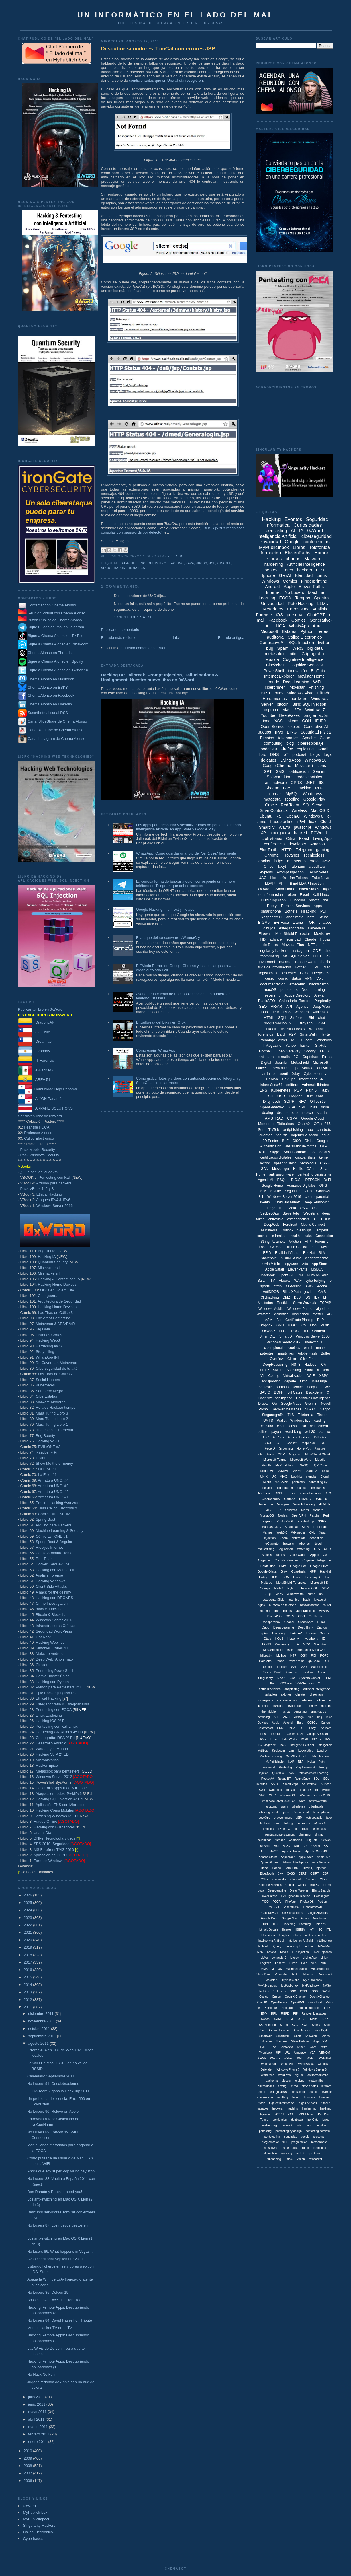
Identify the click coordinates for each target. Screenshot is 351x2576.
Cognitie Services (270, 1884)
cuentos (265, 1135)
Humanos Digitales (301, 1186)
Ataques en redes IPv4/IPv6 (59, 1793)
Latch (288, 569)
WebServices (304, 1683)
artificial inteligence (316, 1689)
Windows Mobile (270, 1309)
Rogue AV (267, 1778)
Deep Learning (296, 682)
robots (314, 900)
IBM (276, 1012)
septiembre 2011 (42, 2036)
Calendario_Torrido (295, 1001)
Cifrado (323, 693)
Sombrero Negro (49, 1391)
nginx (261, 1605)
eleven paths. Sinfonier (316, 2086)
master (318, 1314)
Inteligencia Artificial (277, 536)
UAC (262, 877)
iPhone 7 (268, 1828)
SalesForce (319, 1666)
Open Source (273, 726)
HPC (266, 1924)
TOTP (317, 956)
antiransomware (281, 1174)
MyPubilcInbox (285, 1465)
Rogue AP (267, 1470)
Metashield (300, 1062)
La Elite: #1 (47, 1469)
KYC (260, 1952)
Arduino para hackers (54, 1183)
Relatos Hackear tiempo (56, 1407)
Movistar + (304, 765)
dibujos (269, 928)
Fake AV (296, 1633)
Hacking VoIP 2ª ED (52, 1754)
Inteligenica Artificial (300, 1940)
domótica (281, 1314)
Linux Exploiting (49, 1715)
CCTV (290, 1616)
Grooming (286, 1448)
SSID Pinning (267, 2024)
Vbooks (284, 1281)
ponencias (290, 2136)
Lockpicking (305, 1750)
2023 (28, 1917)
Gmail (323, 749)
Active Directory (297, 995)
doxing (267, 1112)
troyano (306, 1023)
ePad (294, 2086)
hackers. (277, 2108)
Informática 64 (311, 1079)
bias (313, 1107)
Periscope (270, 2007)
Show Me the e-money (54, 1463)
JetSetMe (323, 1946)
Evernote (325, 1728)
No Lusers (294, 592)
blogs (315, 754)
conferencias (316, 541)
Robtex (282, 1666)
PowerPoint (296, 1661)
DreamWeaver (299, 1890)
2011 (28, 2007)
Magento (295, 1454)
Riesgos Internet (49, 1547)
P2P (292, 1034)
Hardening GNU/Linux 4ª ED (59, 1732)
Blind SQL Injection (309, 704)
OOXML (264, 889)
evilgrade (294, 1705)
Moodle (320, 1459)
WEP (272, 1795)
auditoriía (272, 2080)
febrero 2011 (39, 2434)
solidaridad (264, 1840)
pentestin (298, 1482)
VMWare (285, 1683)
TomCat (290, 1789)
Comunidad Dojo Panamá (47, 1089)
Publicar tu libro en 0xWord (40, 1009)
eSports (278, 1705)
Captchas (310, 1056)
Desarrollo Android (51, 1743)
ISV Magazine (267, 1745)
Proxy (272, 906)
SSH (269, 1096)
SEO (263, 1006)
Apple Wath (305, 1857)
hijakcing (266, 2114)
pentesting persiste (318, 2131)
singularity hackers (273, 950)
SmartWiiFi (283, 2036)
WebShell (325, 2058)
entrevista (275, 1219)
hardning (326, 2108)
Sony (305, 1526)
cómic (283, 978)
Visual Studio (291, 1258)
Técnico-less (318, 872)
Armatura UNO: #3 (53, 1486)
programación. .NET (274, 2142)
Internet (273, 592)
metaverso (296, 861)
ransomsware (309, 1605)
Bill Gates (294, 1392)
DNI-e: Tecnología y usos (54, 1838)
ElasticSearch (321, 1890)
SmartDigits (320, 2030)
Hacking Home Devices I (58, 1307)
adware (276, 939)
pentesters (289, 989)
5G (329, 1431)
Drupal (263, 1404)
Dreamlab (35, 1041)
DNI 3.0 (314, 1884)
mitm (293, 653)
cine (327, 950)
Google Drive (319, 1566)
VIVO (283, 1476)
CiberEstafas (46, 1396)
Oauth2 (304, 1124)
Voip (319, 978)
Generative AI (316, 726)
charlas (293, 558)
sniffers (292, 1085)
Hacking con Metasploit (55, 1570)
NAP (291, 1761)
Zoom (284, 1538)
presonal (318, 2136)
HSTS (296, 1365)
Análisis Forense (49, 1575)
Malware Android (50, 1653)
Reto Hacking (300, 603)
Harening (305, 1924)
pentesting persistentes (280, 1834)
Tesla (325, 1470)
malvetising (269, 2125)
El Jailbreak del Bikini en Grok (161, 1022)
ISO (319, 1929)
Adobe (322, 1286)
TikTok (273, 1129)
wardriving (293, 1432)
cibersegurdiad (268, 1812)
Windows (270, 581)
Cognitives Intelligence (313, 1398)
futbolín (325, 2103)
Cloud (325, 821)
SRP (325, 2019)
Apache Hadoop (299, 1437)
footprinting (269, 956)
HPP (313, 1571)
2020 (28, 1940)
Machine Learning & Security (59, 1530)
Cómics (298, 620)
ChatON (295, 1879)
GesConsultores (292, 1913)
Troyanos (291, 855)
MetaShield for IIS (297, 1756)
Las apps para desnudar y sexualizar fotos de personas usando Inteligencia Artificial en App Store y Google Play (188, 827)
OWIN (326, 1991)
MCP (306, 1644)
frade (262, 2103)
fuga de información (274, 967)
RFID (267, 1253)
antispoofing (271, 1381)
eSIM (299, 1817)
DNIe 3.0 (321, 1499)
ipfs (296, 1828)
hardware (299, 698)
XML (312, 1532)
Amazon (317, 844)
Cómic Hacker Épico (53, 1676)
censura (267, 1426)
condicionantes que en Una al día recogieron (166, 80)
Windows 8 (313, 816)
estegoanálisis (298, 1219)
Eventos (293, 519)
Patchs (314, 1515)
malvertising (266, 1549)
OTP (323, 1146)
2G (321, 1431)
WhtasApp (287, 2063)
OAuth (311, 1169)
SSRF (322, 1521)
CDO (304, 973)
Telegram (304, 849)
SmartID (285, 1336)
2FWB (325, 1387)
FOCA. (276, 1901)
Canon (325, 1722)
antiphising (291, 1689)
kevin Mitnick (271, 1264)
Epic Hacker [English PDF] (58, 1693)
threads (280, 1840)
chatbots (324, 1129)
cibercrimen (275, 687)
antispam (266, 1056)
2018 (28, 1955)
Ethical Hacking (49, 1194)
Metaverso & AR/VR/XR (55, 1324)
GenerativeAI (272, 642)
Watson (288, 2058)
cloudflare (317, 866)
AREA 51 (34, 1079)
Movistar (297, 687)
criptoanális (315, 2080)
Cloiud (324, 1879)
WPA (279, 1594)
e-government (283, 1817)
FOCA (285, 597)
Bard (281, 1034)
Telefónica (319, 547)
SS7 (304, 1666)
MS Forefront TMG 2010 (54, 1849)
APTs (327, 1549)
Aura (317, 625)
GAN (264, 1169)
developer (297, 844)
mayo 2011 (38, 2412)
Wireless (299, 810)
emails (262, 2092)
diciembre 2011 (41, 2013)
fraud (277, 1823)
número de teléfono (282, 1605)
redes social (290, 2147)
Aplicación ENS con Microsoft (60, 1805)
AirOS (274, 1851)
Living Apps (290, 760)
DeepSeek (321, 973)
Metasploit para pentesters (64, 1771)
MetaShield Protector (292, 933)
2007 (28, 2473)
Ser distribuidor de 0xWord (40, 1116)
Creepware (305, 1622)
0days (312, 1387)
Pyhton (292, 1588)
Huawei (286, 1929)
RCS (291, 1773)
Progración (287, 2007)
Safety (316, 2024)
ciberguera (265, 1700)
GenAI (285, 575)
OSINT (41, 1458)
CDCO (267, 1443)
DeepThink (305, 1627)
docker (264, 861)
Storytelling (45, 1351)
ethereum (297, 984)
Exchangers (321, 1896)
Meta (292, 1208)
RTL (327, 1661)
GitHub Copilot (296, 1247)
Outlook (287, 1230)
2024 (28, 1910)
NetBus (264, 1991)
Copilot (291, 1443)
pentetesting (272, 2136)
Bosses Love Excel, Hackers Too (54, 2300)
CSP (326, 1873)
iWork (267, 1482)
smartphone (271, 911)
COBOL (312, 1722)
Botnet (300, 967)
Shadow (307, 1672)
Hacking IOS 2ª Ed (51, 1721)
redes (322, 631)
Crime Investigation (52, 1603)
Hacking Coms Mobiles (55, 1810)
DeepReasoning (275, 1365)
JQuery (276, 1946)
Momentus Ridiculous (276, 1124)
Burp (300, 1722)
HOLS (279, 1638)
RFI (305, 1331)
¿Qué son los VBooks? (39, 1172)
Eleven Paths (311, 586)
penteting (300, 1711)
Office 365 (322, 1124)
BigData (318, 670)
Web (300, 2058)
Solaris (325, 2036)
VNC (262, 1795)
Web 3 (311, 2058)
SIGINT (301, 2019)
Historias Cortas (49, 1335)
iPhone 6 (311, 1705)
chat (321, 1017)
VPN (309, 978)
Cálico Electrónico (39, 1138)
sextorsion (294, 1286)
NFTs (312, 945)
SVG (295, 2024)
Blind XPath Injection (298, 1292)
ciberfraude (316, 1806)
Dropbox (265, 1325)
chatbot (325, 922)
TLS (291, 1415)
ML (293, 1040)
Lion (313, 1325)
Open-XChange (319, 1996)
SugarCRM (320, 2041)
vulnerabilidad (305, 1610)
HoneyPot (303, 1448)
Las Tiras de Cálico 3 (55, 1312)
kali (279, 816)
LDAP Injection (273, 900)
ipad (266, 721)
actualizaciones (270, 1689)
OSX (303, 1655)
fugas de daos (308, 2103)
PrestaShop (305, 1521)
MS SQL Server (296, 956)
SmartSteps (290, 1784)
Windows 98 (305, 2063)
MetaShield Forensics (291, 1582)
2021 (28, 1932)
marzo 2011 (38, 2427)
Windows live (300, 1421)
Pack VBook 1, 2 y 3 (37, 1188)
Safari (262, 1281)
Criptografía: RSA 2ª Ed (55, 1738)
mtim (300, 2125)
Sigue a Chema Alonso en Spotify (55, 661)
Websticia (310, 1213)
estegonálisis (278, 2092)
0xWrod (265, 1845)
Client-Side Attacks (51, 1586)
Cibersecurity (271, 1499)
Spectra (321, 597)
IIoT (311, 1929)
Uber (272, 1683)
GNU (280, 1325)
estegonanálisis (274, 1599)
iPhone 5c (320, 1823)
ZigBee (299, 2075)
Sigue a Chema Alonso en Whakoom (58, 644)
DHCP (321, 1622)
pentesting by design (288, 2131)
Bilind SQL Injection (314, 1868)
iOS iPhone (306, 2114)
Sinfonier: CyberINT (52, 1648)
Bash (291, 1493)
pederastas (319, 1828)
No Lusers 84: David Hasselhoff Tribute (59, 2320)
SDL (316, 1778)
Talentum (297, 866)
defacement (319, 1426)
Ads (305, 1264)
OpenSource (303, 1068)
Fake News (321, 877)
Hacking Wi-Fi (47, 1441)
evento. (313, 2092)
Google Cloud (312, 1118)
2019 (28, 1947)
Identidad (304, 575)
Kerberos (291, 1510)
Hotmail (265, 1051)
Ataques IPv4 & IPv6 (53, 1200)
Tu (316, 1789)
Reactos (267, 1666)
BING (292, 732)
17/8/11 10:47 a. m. (133, 617)
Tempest (321, 1230)
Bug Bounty (45, 1435)
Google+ (283, 1504)
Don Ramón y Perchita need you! (54, 2192)
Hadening (289, 1924)
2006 (28, 2480)
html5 (278, 1286)
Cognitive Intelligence (303, 659)
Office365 (318, 1101)
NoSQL (305, 1465)
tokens (292, 721)
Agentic (302, 1006)
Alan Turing (314, 1717)
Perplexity (322, 1001)
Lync (304, 1963)
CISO (297, 1141)
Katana (271, 1952)
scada (322, 1112)
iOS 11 (279, 2114)
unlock (289, 2159)
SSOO (275, 1784)
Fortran (322, 1901)
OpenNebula (279, 2002)
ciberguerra (280, 832)
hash (306, 1599)
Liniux (324, 1957)
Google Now (289, 1918)
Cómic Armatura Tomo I (55, 1553)
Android (272, 586)
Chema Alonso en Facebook (51, 695)
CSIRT (314, 1873)
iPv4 (301, 821)
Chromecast (265, 1728)
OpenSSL (286, 1275)
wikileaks (320, 1012)
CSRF (325, 1163)
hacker (305, 1045)
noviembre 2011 (42, 2021)
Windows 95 (295, 1594)
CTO (328, 1493)
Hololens (320, 1924)
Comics (290, 581)
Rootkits (283, 1303)
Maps (305, 1510)
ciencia (311, 1476)
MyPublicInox (289, 1985)
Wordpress (312, 793)
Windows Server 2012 (54, 1777)
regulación (285, 1549)
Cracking (303, 788)
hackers (304, 569)
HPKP (262, 1739)
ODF (316, 950)
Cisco (291, 1359)
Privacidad (270, 541)
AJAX (286, 1845)
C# (325, 1555)
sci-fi (326, 1135)
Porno (263, 1409)
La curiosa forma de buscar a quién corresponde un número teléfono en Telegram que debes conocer (185, 883)
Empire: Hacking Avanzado (58, 1503)
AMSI (286, 1717)
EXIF (302, 1728)
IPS (327, 1739)
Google (292, 541)
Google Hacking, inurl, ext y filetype (165, 909)
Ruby (325, 1090)
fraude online (281, 821)
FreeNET (277, 1734)
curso (269, 978)
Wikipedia (298, 1532)
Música (272, 659)
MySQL (292, 793)
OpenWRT (298, 2002)
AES (317, 1549)
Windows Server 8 (315, 2069)
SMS (280, 771)
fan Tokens (299, 877)
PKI (300, 1275)
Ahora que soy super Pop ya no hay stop (61, 2171)
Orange (265, 1588)
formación (271, 552)
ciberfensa (298, 1806)
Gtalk (267, 1638)
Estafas (289, 631)
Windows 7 (315, 709)
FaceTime (266, 1504)
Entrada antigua (231, 637)
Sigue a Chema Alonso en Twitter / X (58, 670)
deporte (290, 1381)
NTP (293, 1655)
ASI (326, 1845)
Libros (299, 547)
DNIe (309, 1141)
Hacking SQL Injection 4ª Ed (59, 1799)
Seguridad (293, 1191)
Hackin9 (326, 1571)
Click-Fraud (308, 1359)
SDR (325, 1588)
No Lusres (279, 1991)
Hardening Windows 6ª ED (56, 1816)
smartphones (283, 1610)
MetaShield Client (317, 1454)
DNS (274, 754)
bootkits (296, 1476)
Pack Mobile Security (37, 1149)
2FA (297, 709)
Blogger (295, 1096)
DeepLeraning (277, 1890)
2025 (28, 1902)
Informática (268, 1935)
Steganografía (273, 1415)
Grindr (305, 1918)
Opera (316, 1208)
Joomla (281, 1062)
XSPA (323, 1376)
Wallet (282, 1421)
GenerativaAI (269, 1913)
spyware (291, 1264)
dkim (325, 1107)
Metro (296, 1974)
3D (315, 1219)
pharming (305, 1834)
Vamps (267, 1532)
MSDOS (317, 1269)
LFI (325, 1297)
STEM (284, 2024)
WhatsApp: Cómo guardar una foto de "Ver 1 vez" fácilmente (186, 853)
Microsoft (269, 631)
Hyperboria (310, 1638)
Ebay (312, 1728)
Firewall (264, 933)
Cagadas (264, 1560)
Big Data (43, 1329)
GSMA (275, 1247)
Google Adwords (316, 1913)
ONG (323, 1186)
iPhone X (284, 1828)
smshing (264, 1717)
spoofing (291, 799)
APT (282, 883)
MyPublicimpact (36, 2519)
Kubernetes (45, 1385)
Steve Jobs (291, 1213)
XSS (278, 721)
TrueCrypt (320, 1526)
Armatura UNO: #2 (53, 1491)
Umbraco (300, 2052)
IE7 (316, 1297)
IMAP (304, 1739)
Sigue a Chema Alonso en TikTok (55, 635)
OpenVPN (299, 1515)
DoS (297, 1297)
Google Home (272, 1186)
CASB (291, 1873)
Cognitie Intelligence (316, 1560)
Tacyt (281, 866)
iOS (279, 614)
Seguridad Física (316, 732)
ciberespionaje (310, 743)
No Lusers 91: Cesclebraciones (53, 2083)
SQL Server (313, 805)
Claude (310, 939)
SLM (322, 1253)
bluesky (286, 2080)
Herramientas (275, 698)
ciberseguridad (316, 536)
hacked (300, 832)
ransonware (271, 2147)
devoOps (264, 1817)
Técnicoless (313, 855)
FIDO (265, 1901)
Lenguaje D (279, 1957)
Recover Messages (286, 1409)
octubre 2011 (39, 2028)
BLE (285, 1141)
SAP (294, 1666)
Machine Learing (296, 1968)
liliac (304, 1828)
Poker (279, 1661)
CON (306, 721)
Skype (275, 1152)
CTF (280, 1443)
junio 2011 (37, 2404)
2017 (28, 1962)
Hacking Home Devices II (59, 1284)
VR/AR (276, 1006)
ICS (303, 1325)
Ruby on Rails (317, 1275)
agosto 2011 (39, 2043)
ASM (268, 1320)
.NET (310, 782)
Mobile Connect (313, 1225)
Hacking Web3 (48, 1340)
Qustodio (278, 1773)
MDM (281, 1454)
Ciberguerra (48, 1295)
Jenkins (308, 1946)
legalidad (293, 939)
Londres (280, 1963)
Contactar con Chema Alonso (52, 605)
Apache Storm (268, 1857)
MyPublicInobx (275, 1761)
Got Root (43, 1637)
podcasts (269, 749)
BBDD (279, 1493)
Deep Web (321, 1006)
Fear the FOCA (36, 1127)
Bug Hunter (47, 1251)
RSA (291, 1107)
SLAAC (310, 1409)
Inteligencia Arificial (301, 1745)
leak (313, 821)
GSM (320, 1023)
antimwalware (318, 1801)
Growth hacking (304, 1504)
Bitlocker (320, 1437)
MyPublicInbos (312, 1980)
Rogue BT (284, 1778)
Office (268, 866)
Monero (318, 1510)
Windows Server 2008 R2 (278, 1801)
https (278, 861)
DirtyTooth (271, 1101)
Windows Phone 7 (288, 2069)
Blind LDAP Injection (307, 883)
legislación (268, 973)
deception (316, 1538)
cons (321, 765)
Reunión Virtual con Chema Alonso (56, 613)
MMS (264, 1968)
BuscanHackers (310, 1493)
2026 (28, 1895)
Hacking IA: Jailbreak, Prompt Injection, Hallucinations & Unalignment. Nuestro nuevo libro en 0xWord (160, 677)
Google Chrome (277, 765)
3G (296, 1056)
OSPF (304, 1991)
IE (323, 1638)
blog (290, 743)
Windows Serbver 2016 (315, 1795)
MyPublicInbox (35, 2512)
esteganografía (291, 928)
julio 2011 (36, 2397)
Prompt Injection (290, 872)
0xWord (29, 2506)
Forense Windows (48, 1861)
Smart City (267, 1336)
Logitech (265, 1963)
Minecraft (309, 1974)
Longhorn (323, 1750)
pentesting (276, 530)
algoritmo (323, 1309)
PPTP (264, 1370)
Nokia (311, 1761)
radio (314, 861)
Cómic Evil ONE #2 (54, 1514)
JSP (212, 563)
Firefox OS (307, 1901)
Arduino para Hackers (54, 1525)
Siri (311, 1017)
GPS (287, 788)
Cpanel (289, 1622)
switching (303, 1549)
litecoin (318, 1543)
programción (299, 2142)
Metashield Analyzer (311, 1649)
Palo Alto (265, 1661)
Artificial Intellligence (295, 1862)
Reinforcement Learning (313, 1773)
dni (321, 1594)
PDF (324, 911)
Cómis (302, 1884)
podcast (299, 754)
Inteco (297, 1935)
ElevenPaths (298, 552)
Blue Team (314, 1096)
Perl (326, 1515)
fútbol (304, 1381)
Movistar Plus (293, 945)
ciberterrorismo (316, 1258)
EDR (322, 1443)
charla (325, 962)
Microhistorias (47, 1760)
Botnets (291, 911)
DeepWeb (271, 1225)
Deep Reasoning (316, 1202)
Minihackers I (49, 1273)
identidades (279, 2119)
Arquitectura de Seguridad (59, 1301)
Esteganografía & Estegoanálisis (63, 1704)
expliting (282, 2097)
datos (296, 978)
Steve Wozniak (304, 1303)
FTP (308, 1242)
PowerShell (274, 670)
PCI (313, 1655)
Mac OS (277, 1968)
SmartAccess (301, 2030)
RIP (295, 2013)
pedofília (321, 2125)
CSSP (264, 1879)
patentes (266, 1353)
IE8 (274, 1577)
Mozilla (266, 1465)
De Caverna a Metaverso (56, 1363)
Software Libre (280, 777)
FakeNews (316, 928)
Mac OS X (320, 810)
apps (318, 906)
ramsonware (319, 2142)
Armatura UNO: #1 (53, 1497)
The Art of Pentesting (53, 1318)
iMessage (319, 1381)
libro (262, 754)
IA (301, 530)
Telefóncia (286, 2047)
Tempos (302, 597)
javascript (302, 827)
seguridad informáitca (291, 1487)
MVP (325, 1247)
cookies (294, 1348)
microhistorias (269, 838)
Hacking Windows (50, 1581)
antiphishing (293, 1129)
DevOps (288, 1079)
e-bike (320, 1700)
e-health (278, 1236)
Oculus (263, 1996)
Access (267, 1555)
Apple (289, 586)
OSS (315, 1991)
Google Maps (291, 1404)
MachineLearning (271, 1756)
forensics (265, 1034)
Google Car (298, 1566)
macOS (270, 989)
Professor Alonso (38, 1133)
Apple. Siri (323, 1857)
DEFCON (312, 1180)
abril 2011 (37, 2419)
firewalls (288, 1543)
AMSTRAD (274, 1118)
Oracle (224, 563)
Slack (281, 1678)
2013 (28, 1992)
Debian (272, 1079)
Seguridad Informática (123, 567)
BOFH (278, 1392)
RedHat (309, 1253)
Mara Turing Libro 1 (52, 1424)
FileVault (290, 1901)
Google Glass (267, 1571)
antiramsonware (317, 2075)
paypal (276, 1432)
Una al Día (42, 1832)
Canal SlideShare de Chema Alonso (57, 721)
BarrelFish (291, 1868)
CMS (322, 1292)
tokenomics (288, 738)
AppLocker (288, 1857)
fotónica (293, 1599)
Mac (327, 967)
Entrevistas (297, 608)
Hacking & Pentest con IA (59, 1279)
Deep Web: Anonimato (54, 1659)
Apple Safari (274, 1269)
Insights (284, 1935)
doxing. (282, 2086)
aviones (286, 1694)
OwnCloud (315, 2002)
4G (329, 1314)
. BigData (311, 1840)
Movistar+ (322, 933)
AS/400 (315, 1845)
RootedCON (309, 1588)
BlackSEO (266, 1001)
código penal (300, 1812)
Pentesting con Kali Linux (57, 1726)
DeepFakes (289, 715)
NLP (300, 1761)
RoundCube (302, 1778)
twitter (324, 642)
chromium (316, 1694)
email (308, 1348)
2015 (28, 1977)
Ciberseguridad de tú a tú (57, 1368)
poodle (305, 2136)
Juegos (264, 732)
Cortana (289, 1499)
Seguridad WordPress (54, 1631)
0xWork (326, 1840)
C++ (280, 1873)
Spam (282, 648)
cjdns (285, 1812)
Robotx (265, 2019)
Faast (304, 838)
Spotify (310, 1051)
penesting (265, 2131)
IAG (268, 1510)
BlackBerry (314, 1392)
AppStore (264, 1493)
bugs (279, 693)
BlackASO (274, 1616)
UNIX (264, 1476)
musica (285, 1711)
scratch (298, 1387)
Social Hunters (48, 1380)
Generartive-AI (312, 1907)
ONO (293, 1991)
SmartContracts (274, 810)
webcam (302, 1012)
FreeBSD (273, 1907)
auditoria (270, 1806)
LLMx (264, 1957)
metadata (272, 799)
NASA (327, 1985)
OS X (304, 1208)
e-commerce (302, 1112)
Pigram (267, 1521)
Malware (312, 558)
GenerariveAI (291, 1907)
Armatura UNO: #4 (53, 1480)
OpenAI (293, 816)
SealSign (304, 1230)
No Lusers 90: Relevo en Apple (53, 2111)
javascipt (320, 1599)
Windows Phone (299, 1309)
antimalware (276, 782)
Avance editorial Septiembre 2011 (55, 2259)
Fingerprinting (152, 563)
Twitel (326, 1034)
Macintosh (321, 1644)
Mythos (281, 1655)
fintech (296, 2097)
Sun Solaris (321, 1152)
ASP (265, 1437)
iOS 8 (291, 2114)
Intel (314, 1247)
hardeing (292, 2108)
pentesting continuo (274, 1387)
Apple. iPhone (269, 1862)
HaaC (292, 1325)
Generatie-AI (295, 1734)
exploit (294, 726)
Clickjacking (269, 1297)
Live (328, 1577)
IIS (321, 782)
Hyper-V (293, 1638)
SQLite (275, 1191)
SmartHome (285, 889)
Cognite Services (286, 1560)
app (310, 1129)
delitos (263, 1432)
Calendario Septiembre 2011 (51, 2076)
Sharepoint (269, 1258)
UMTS (268, 1421)
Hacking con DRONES (54, 1598)
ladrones (304, 1543)
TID (263, 939)
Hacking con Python (52, 1682)
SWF (305, 2024)
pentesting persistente (314, 1174)
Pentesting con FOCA (54, 1709)
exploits (266, 872)
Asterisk (288, 1722)
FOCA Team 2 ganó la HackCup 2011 (58, 2091)
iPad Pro (322, 2114)
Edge (271, 1208)
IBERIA (300, 1929)
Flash (263, 1734)
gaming (322, 849)
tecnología (308, 1163)
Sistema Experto (278, 2030)
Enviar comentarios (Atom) (147, 648)
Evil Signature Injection (295, 1896)
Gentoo (325, 1633)
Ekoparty (34, 1051)
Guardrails (298, 1571)
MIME (324, 1963)
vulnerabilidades (315, 1085)
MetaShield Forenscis (278, 1649)
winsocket (315, 2159)
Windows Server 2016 (54, 1205)
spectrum (314, 2153)
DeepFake (307, 1443)
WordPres (284, 2075)
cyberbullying (316, 1281)
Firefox (287, 749)
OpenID (262, 2002)
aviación (271, 1694)
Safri (327, 2024)
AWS (309, 1286)
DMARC (305, 1499)
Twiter (312, 2047)
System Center (309, 1678)
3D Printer (270, 1141)
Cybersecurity (315, 1073)
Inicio (177, 637)
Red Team (44, 1559)
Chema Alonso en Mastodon (46, 679)
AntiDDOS (271, 1292)
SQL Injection (301, 642)
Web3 (297, 648)
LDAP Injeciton (322, 1952)
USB (281, 1096)
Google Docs (269, 1918)
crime (311, 1594)
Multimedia (269, 1230)
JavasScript (292, 1946)
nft (322, 945)
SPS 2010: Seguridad (51, 1844)
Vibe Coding (269, 1376)
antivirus (324, 1068)
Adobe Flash (307, 1353)
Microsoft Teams (274, 1459)
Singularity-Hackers (39, 2525)
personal (295, 614)
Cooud (289, 1884)
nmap (320, 1348)
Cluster (42, 1665)
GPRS (296, 782)
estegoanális (314, 1817)
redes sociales (309, 777)
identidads (297, 2119)
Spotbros (281, 2041)
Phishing (316, 687)
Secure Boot (272, 1672)
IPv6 (279, 732)
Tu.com (306, 1040)
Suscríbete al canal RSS (48, 713)
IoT (285, 754)
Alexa (319, 995)
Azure (323, 917)
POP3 (324, 1655)
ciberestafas (309, 889)
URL (287, 2052)
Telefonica (305, 1415)
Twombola (265, 2052)
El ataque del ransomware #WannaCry (168, 937)
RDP (262, 1152)
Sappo (325, 1409)
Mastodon (265, 1303)
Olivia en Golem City (57, 1290)
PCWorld (319, 832)
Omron (276, 1996)
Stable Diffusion (317, 1370)
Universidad (272, 603)
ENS (263, 1090)
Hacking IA (47, 1256)
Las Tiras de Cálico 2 (55, 1374)
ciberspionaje (274, 1348)
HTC (276, 1924)
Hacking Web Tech (51, 1642)
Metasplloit (281, 1974)
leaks (308, 1236)
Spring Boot (45, 1519)
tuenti (283, 1073)
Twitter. (324, 2047)
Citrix (290, 838)
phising (319, 1834)
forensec (324, 2097)
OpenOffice (279, 1068)
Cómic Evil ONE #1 (52, 1536)
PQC (295, 1331)
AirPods (278, 1437)
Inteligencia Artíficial (271, 1940)
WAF (298, 1281)
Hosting (263, 1577)
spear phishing (285, 1163)
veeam (301, 2159)
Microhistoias (320, 1756)
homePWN (303, 1823)
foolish (281, 1135)
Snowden (311, 2036)
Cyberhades (33, 2538)
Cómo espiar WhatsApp (155, 1050)
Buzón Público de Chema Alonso (55, 620)
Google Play (314, 799)
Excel (304, 894)
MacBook (267, 1275)
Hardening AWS (49, 1346)
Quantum (297, 900)
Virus (308, 1191)
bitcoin (282, 704)
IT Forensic (36, 1060)
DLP (320, 1320)
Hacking (176, 563)
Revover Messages (314, 2013)
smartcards (318, 1711)
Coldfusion (267, 1566)
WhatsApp (299, 625)
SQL (268, 1594)
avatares (263, 1314)
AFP (276, 1717)
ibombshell (300, 1314)
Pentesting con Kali (54, 1177)
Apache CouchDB (316, 1851)
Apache (128, 563)
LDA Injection (300, 1952)
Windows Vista (300, 693)
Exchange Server (273, 1040)
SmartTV (267, 827)
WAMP (262, 2058)
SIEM (289, 2019)
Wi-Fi (311, 1376)
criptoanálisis (305, 1157)
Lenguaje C (313, 1577)
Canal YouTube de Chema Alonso (55, 730)
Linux (322, 575)
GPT (268, 771)
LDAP (270, 883)
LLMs (322, 603)
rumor (306, 2147)
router (327, 1605)
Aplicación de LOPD (50, 1855)
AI (293, 530)
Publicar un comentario (120, 629)
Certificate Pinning (299, 1320)
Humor (321, 552)
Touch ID (305, 1789)
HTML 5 (324, 1504)
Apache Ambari (291, 1851)
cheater (300, 1694)
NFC (302, 1101)
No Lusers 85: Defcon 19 (47, 2292)
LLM (320, 569)
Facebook (277, 620)
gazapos (263, 2108)
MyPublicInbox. (267, 1985)
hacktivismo (319, 984)
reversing (272, 995)
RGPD (285, 2013)
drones (282, 1112)
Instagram (300, 950)
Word (302, 1801)
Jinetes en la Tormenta (54, 1430)
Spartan (267, 2041)
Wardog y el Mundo (52, 1749)
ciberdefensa (287, 1426)
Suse (291, 1678)
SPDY (314, 2019)
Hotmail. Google (268, 1929)
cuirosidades (266, 2086)
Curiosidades (307, 525)
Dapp (265, 1627)
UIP (278, 2052)
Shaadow (291, 1672)
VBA (312, 2052)
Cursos (274, 558)
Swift (262, 1789)
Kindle (284, 1952)
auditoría (275, 637)
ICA (323, 1365)
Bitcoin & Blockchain (53, 1614)
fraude (273, 682)
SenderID (319, 1331)
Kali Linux (321, 894)
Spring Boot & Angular (54, 1542)
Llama (298, 922)
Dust (265, 1012)
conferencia (274, 844)
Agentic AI (265, 1180)
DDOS (326, 1219)
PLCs (283, 1331)
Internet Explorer (279, 676)
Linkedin (270, 1029)
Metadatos (273, 608)
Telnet (301, 2047)
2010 (28, 2451)
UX (274, 1476)
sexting (264, 1163)
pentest (271, 569)
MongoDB (267, 1515)
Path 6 (279, 1588)
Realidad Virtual (287, 1253)
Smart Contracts (296, 1152)
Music (325, 1325)
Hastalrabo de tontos (300, 1146)
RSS (287, 1012)
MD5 (314, 1963)
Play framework (305, 1767)
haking (288, 1823)
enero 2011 (38, 2441)
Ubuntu (265, 816)
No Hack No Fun (41, 2374)
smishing (286, 2153)
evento (265, 1202)
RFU (274, 2013)
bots (311, 917)
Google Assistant (317, 1734)
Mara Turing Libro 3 (52, 1413)
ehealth (294, 1236)
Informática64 (271, 1085)
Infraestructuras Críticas (55, 1626)
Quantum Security (53, 1262)
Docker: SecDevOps (53, 1564)
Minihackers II (49, 1268)
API (289, 1006)
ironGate (312, 2119)
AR (305, 1845)
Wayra (284, 827)
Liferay (294, 1957)
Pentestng (285, 1767)
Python (307, 631)
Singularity (265, 1678)
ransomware (305, 962)
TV (272, 1281)
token (291, 894)
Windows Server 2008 (312, 1336)
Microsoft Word (300, 1459)
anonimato (295, 917)
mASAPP (281, 1482)
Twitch (326, 1789)
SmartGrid (265, 2036)
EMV (282, 1566)
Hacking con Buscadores (54, 1827)
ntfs (309, 2125)
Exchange (279, 1633)
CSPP (292, 1118)
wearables (295, 1840)
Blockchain (276, 665)
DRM (280, 1728)
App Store (319, 1264)
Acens (280, 1555)
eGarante (272, 1543)
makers (285, 962)
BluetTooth (267, 1873)
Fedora (311, 1633)
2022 (28, 1925)
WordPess (267, 2075)
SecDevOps (269, 1213)
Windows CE (288, 1795)
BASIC (265, 1392)
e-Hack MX (36, 1070)
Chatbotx (310, 1879)
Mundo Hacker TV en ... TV (49, 2328)
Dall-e (291, 1728)
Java (190, 563)
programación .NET (280, 1023)
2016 (28, 1970)
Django (322, 1627)
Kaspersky (282, 1644)
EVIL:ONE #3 (49, 1447)
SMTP (277, 1370)
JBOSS (201, 563)
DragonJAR (36, 1022)
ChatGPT (316, 614)
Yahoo (290, 1045)
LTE (296, 1644)
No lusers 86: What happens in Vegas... (60, 2251)
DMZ (286, 1297)
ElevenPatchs (268, 1896)
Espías (263, 1633)
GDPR (289, 1101)
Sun (261, 1129)
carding (319, 1421)
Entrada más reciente (119, 637)
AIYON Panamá (40, 1098)
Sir (262, 2030)
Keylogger (278, 1750)
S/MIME (283, 1470)
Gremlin (311, 1404)
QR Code (320, 1465)
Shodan (272, 788)
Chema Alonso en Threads (45, 653)
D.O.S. (296, 1180)
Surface (326, 1784)
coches (262, 1236)
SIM (263, 1191)
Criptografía (312, 653)
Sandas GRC (271, 1526)
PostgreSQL (285, 1521)
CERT (302, 1873)
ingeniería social (304, 1135)
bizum (284, 1806)
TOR (311, 922)
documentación (272, 984)
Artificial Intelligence (306, 564)
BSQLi (282, 1180)
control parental (317, 1197)
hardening (273, 564)
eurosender (298, 2092)
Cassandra (279, 1879)
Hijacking (308, 911)
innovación (297, 670)
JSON (285, 1577)
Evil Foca (281, 922)
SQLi (282, 1017)
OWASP (268, 1331)
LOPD (314, 967)
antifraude (299, 1538)
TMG (263, 2047)
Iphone (268, 575)
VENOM (324, 2052)
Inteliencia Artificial (316, 1935)
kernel (324, 1157)
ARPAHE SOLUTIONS (45, 1108)
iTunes (264, 2119)
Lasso (297, 1577)
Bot (278, 1320)
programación (316, 715)
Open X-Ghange (295, 1996)
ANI (296, 1845)
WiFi (317, 682)
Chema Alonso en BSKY (43, 687)
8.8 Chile (34, 1032)
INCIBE (316, 1739)
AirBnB (324, 1610)
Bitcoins (267, 738)
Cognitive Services (306, 665)
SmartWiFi (308, 1034)
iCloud (324, 1476)
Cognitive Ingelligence (275, 1398)
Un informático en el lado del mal (175, 15)
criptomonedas (277, 709)
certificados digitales (275, 1157)
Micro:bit (266, 1655)
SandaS (311, 1470)
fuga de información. (282, 2103)
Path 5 (311, 1090)
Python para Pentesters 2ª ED (60, 1687)
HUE (273, 1739)
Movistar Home (311, 676)
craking (299, 2080)
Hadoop (310, 1365)
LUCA (279, 625)
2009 (28, 2458)
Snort (297, 2036)
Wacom (275, 2058)
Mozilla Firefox (293, 1029)
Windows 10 (315, 760)
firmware (309, 2097)
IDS (307, 1297)
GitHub (320, 1045)
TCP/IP (325, 1303)
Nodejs (283, 1515)
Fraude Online (45, 1821)
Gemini (319, 771)
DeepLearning (313, 989)
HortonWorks (289, 1739)
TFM (327, 1678)
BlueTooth (268, 849)
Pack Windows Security (39, 1155)
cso (303, 1426)
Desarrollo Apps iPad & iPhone (61, 1788)
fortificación (298, 771)
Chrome (271, 855)
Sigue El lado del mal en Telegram (51, 627)
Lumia (293, 1963)
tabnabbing (274, 2159)
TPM (273, 2047)
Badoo (276, 1868)
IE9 (282, 1208)
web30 (310, 1432)
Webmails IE (269, 2063)
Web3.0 (282, 1532)
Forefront (290, 1225)
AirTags (298, 1717)
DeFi (327, 1180)
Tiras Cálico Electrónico (57, 1508)
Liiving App (310, 1957)
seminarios (317, 1487)
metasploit (274, 653)
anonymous (313, 1342)
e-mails (284, 1056)
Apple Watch (297, 1555)
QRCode (314, 1661)
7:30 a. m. (175, 556)
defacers (307, 1700)
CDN (301, 1616)
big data (315, 648)
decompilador (321, 1812)
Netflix (298, 1169)
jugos (325, 2119)
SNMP (298, 1470)
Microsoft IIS (319, 1582)
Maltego (266, 1582)
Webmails (317, 1029)
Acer (264, 1851)
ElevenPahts (297, 1269)
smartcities (285, 1353)
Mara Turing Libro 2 (52, 1419)
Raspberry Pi (46, 1452)
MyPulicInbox (310, 1985)
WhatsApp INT (48, 1357)
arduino (268, 1073)
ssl (325, 900)
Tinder (322, 1415)
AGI (276, 1845)
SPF (302, 1107)
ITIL (328, 1929)
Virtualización (293, 1376)
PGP (298, 1090)
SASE (278, 2019)
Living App (322, 838)
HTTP (286, 849)
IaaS (283, 1745)
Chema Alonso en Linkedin (45, 704)
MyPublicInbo (290, 1980)
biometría (278, 877)
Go (274, 1404)
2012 (28, 1999)
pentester (288, 973)
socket (300, 2153)
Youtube (268, 715)
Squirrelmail (309, 1784)
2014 (28, 1984)
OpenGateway (272, 1107)
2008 (28, 2466)
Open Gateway (287, 1051)
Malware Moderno (51, 1402)
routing (265, 1610)
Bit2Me (264, 922)
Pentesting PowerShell (54, 1670)
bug (269, 648)
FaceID (270, 1448)
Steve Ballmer (300, 2041)
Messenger (280, 1169)
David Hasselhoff (287, 1202)
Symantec (275, 1789)
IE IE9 (320, 721)
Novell (325, 1404)
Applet (314, 1555)
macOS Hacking (49, 1609)
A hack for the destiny (53, 1592)
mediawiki (287, 2125)
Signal (321, 1672)
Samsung (293, 1370)
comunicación (287, 1700)
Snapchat (291, 1526)
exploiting (305, 749)
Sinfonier (297, 1017)
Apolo (275, 1722)
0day (296, 1073)
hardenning (309, 2108)
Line (291, 1750)
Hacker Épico (47, 1765)
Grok (284, 1571)
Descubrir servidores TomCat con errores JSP (158, 49)
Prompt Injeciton (308, 2007)
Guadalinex (320, 1918)
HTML (269, 1017)
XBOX (324, 1051)
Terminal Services (295, 906)
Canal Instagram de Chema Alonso (56, 739)
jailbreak (274, 793)
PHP (319, 788)
